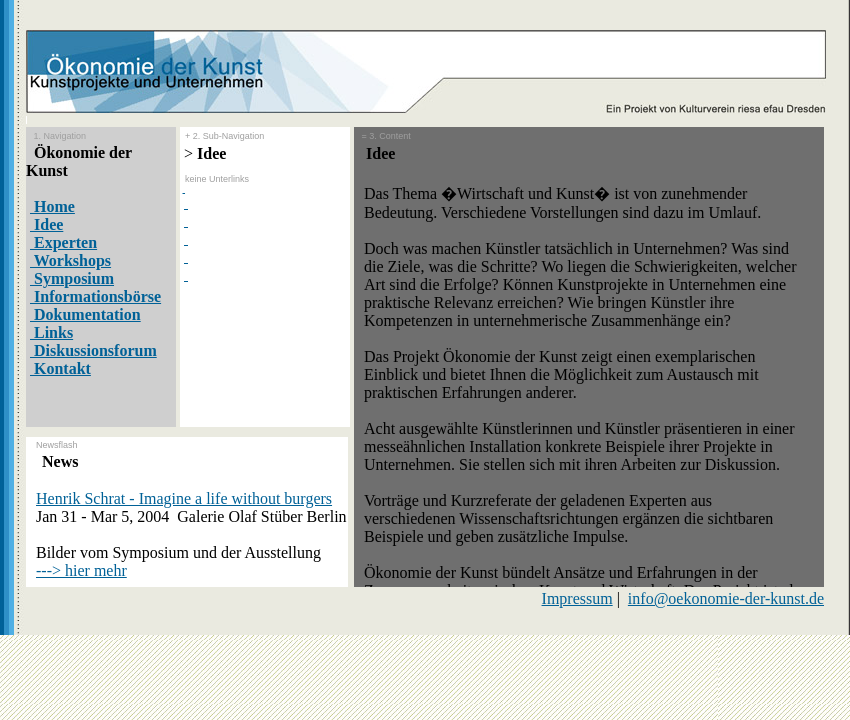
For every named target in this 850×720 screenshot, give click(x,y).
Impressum (577, 598)
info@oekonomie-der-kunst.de (726, 598)
